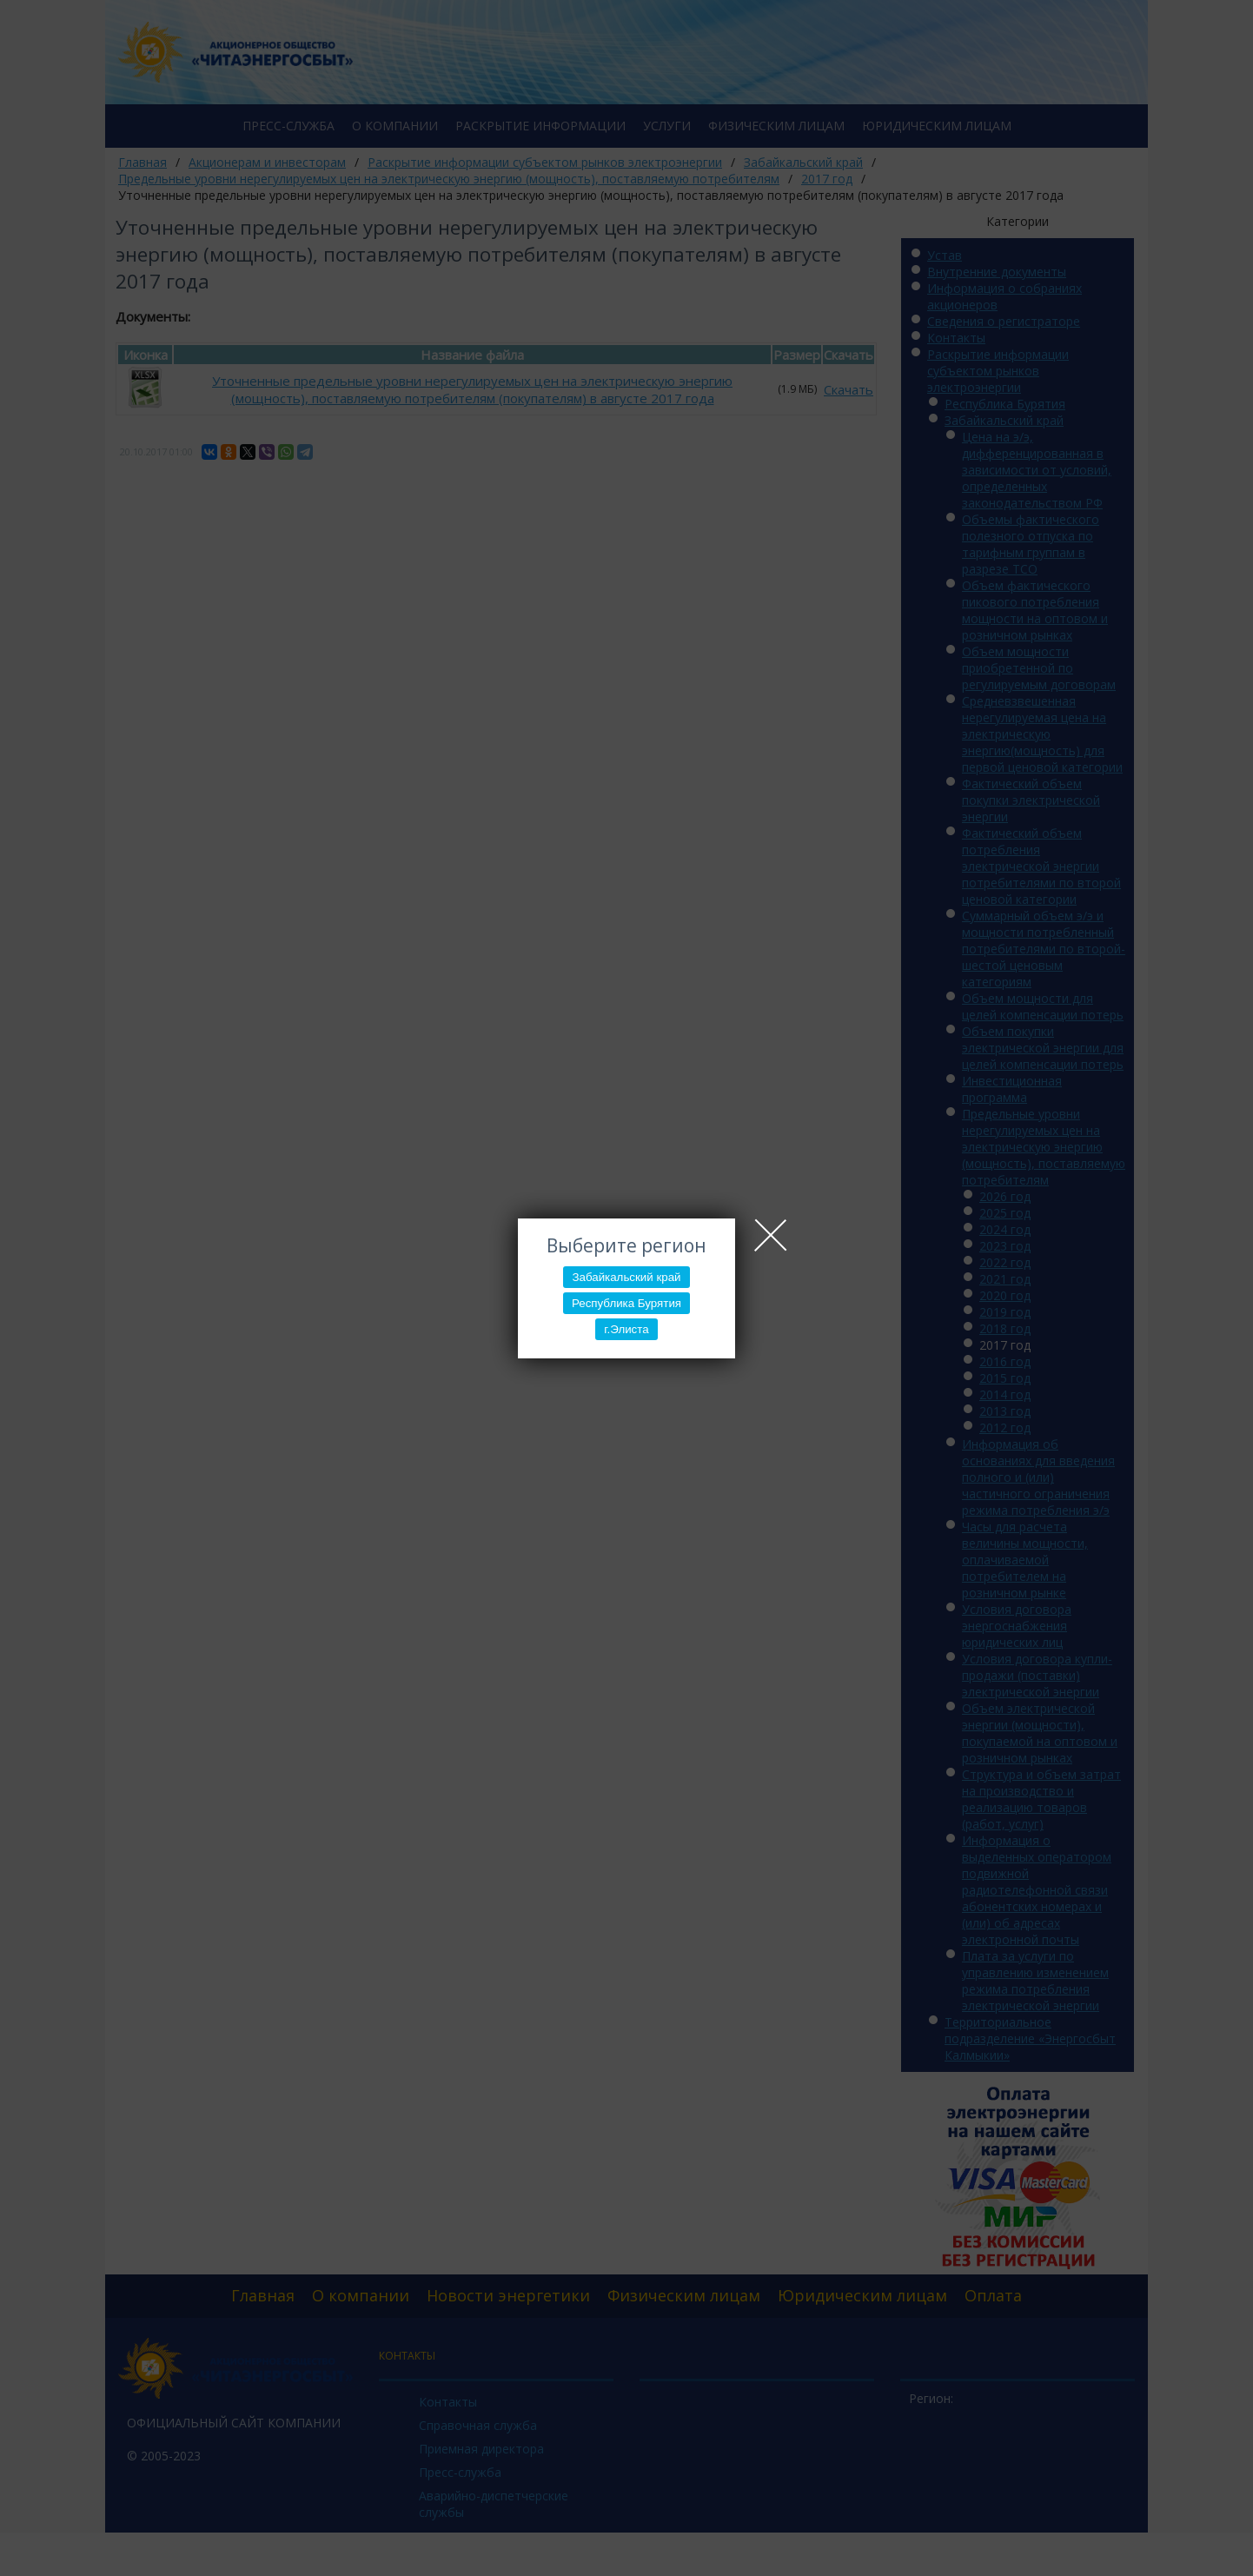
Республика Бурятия (626, 1303)
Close (770, 1234)
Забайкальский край (626, 1277)
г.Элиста (626, 1329)
